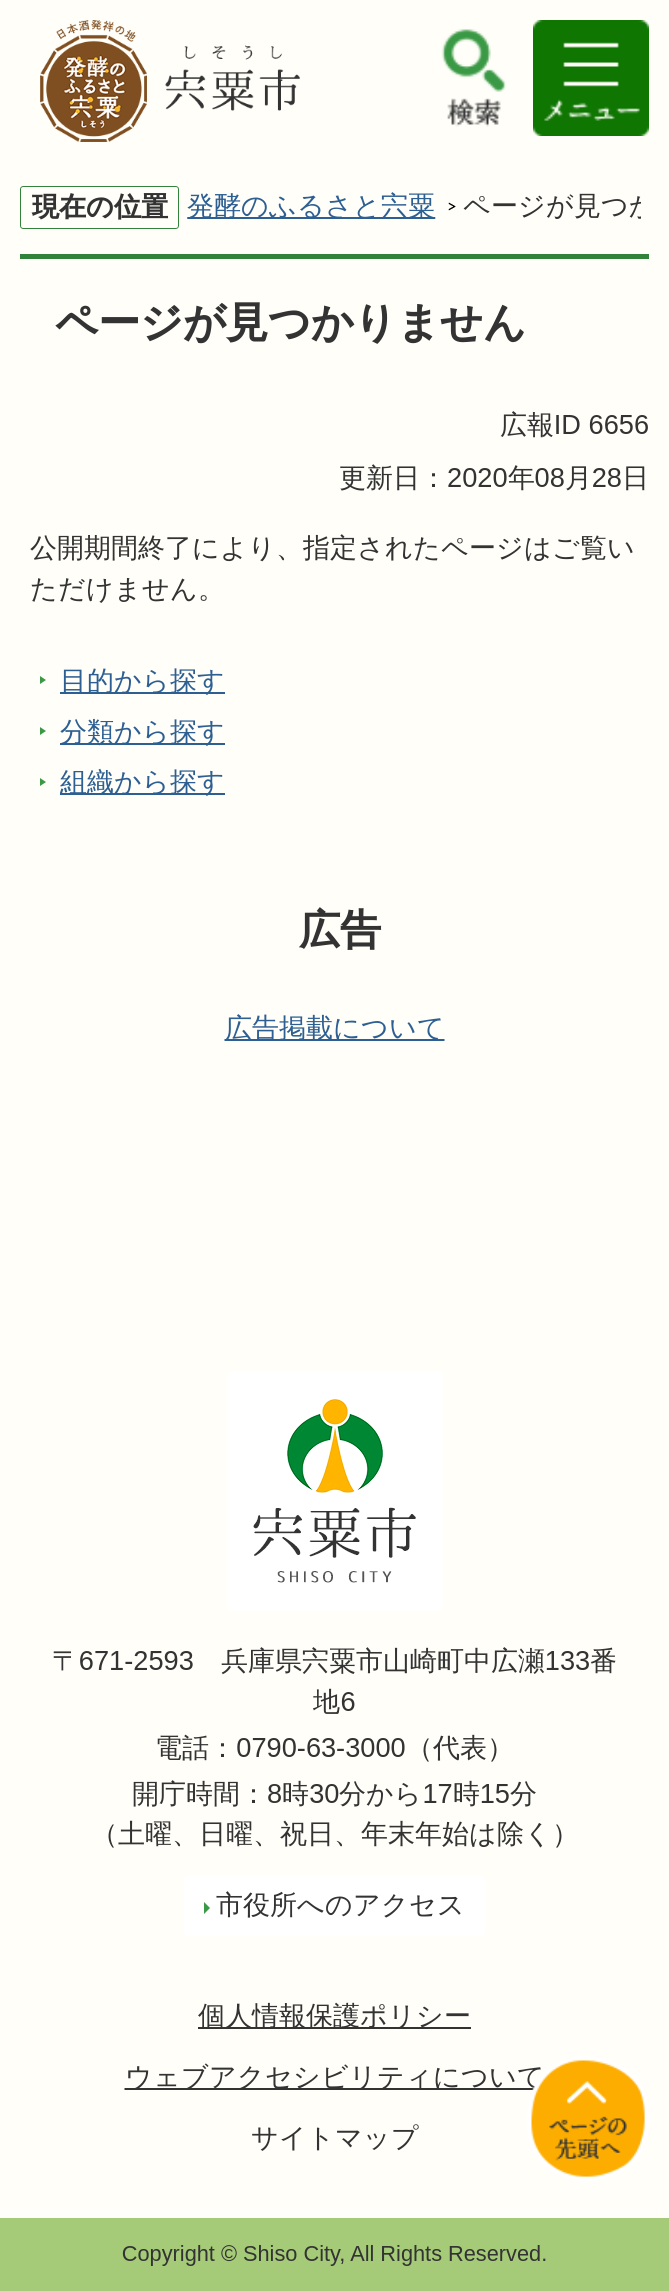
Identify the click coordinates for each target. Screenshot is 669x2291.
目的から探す (142, 680)
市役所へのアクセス (340, 1904)
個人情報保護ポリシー (334, 2015)
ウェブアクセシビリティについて (335, 2076)
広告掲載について (335, 1027)
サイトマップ (335, 2137)
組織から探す (142, 781)
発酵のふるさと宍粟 (311, 205)
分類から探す (142, 731)
